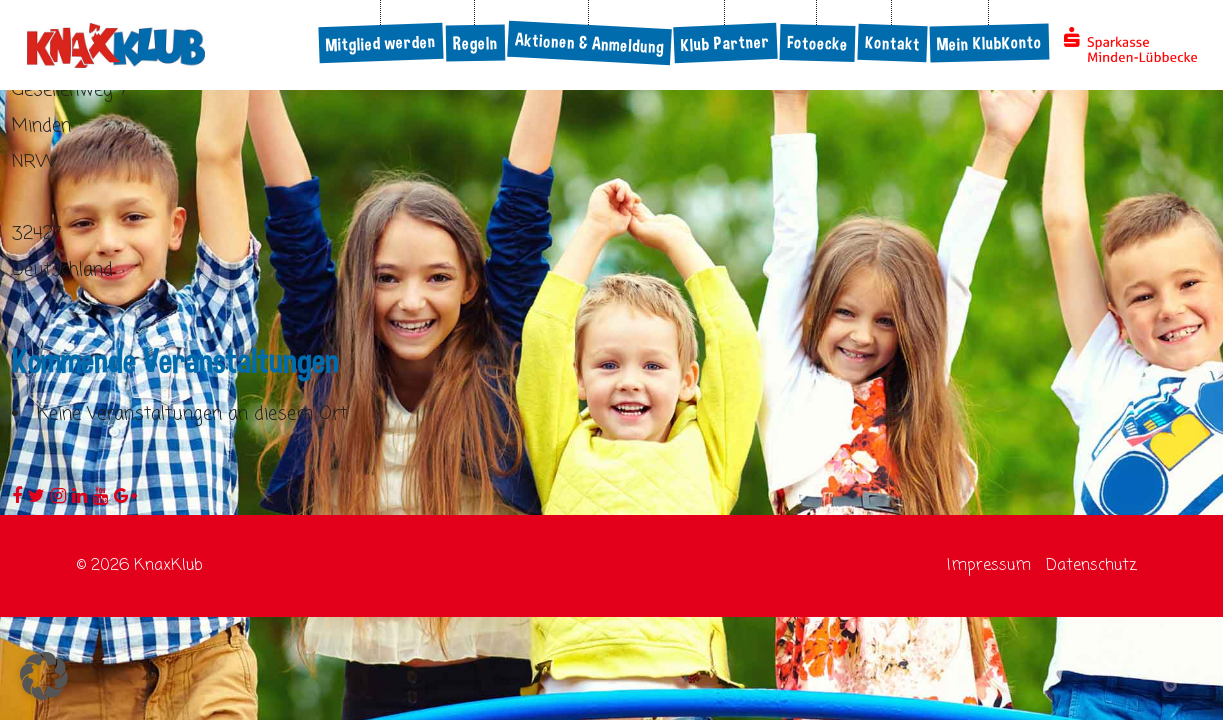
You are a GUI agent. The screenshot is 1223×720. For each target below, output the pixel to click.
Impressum (989, 566)
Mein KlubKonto (990, 43)
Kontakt (893, 43)
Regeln (475, 43)
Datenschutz (1091, 566)
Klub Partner (726, 43)
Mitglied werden (381, 43)
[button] (44, 676)
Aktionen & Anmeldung (590, 43)
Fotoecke (818, 43)
